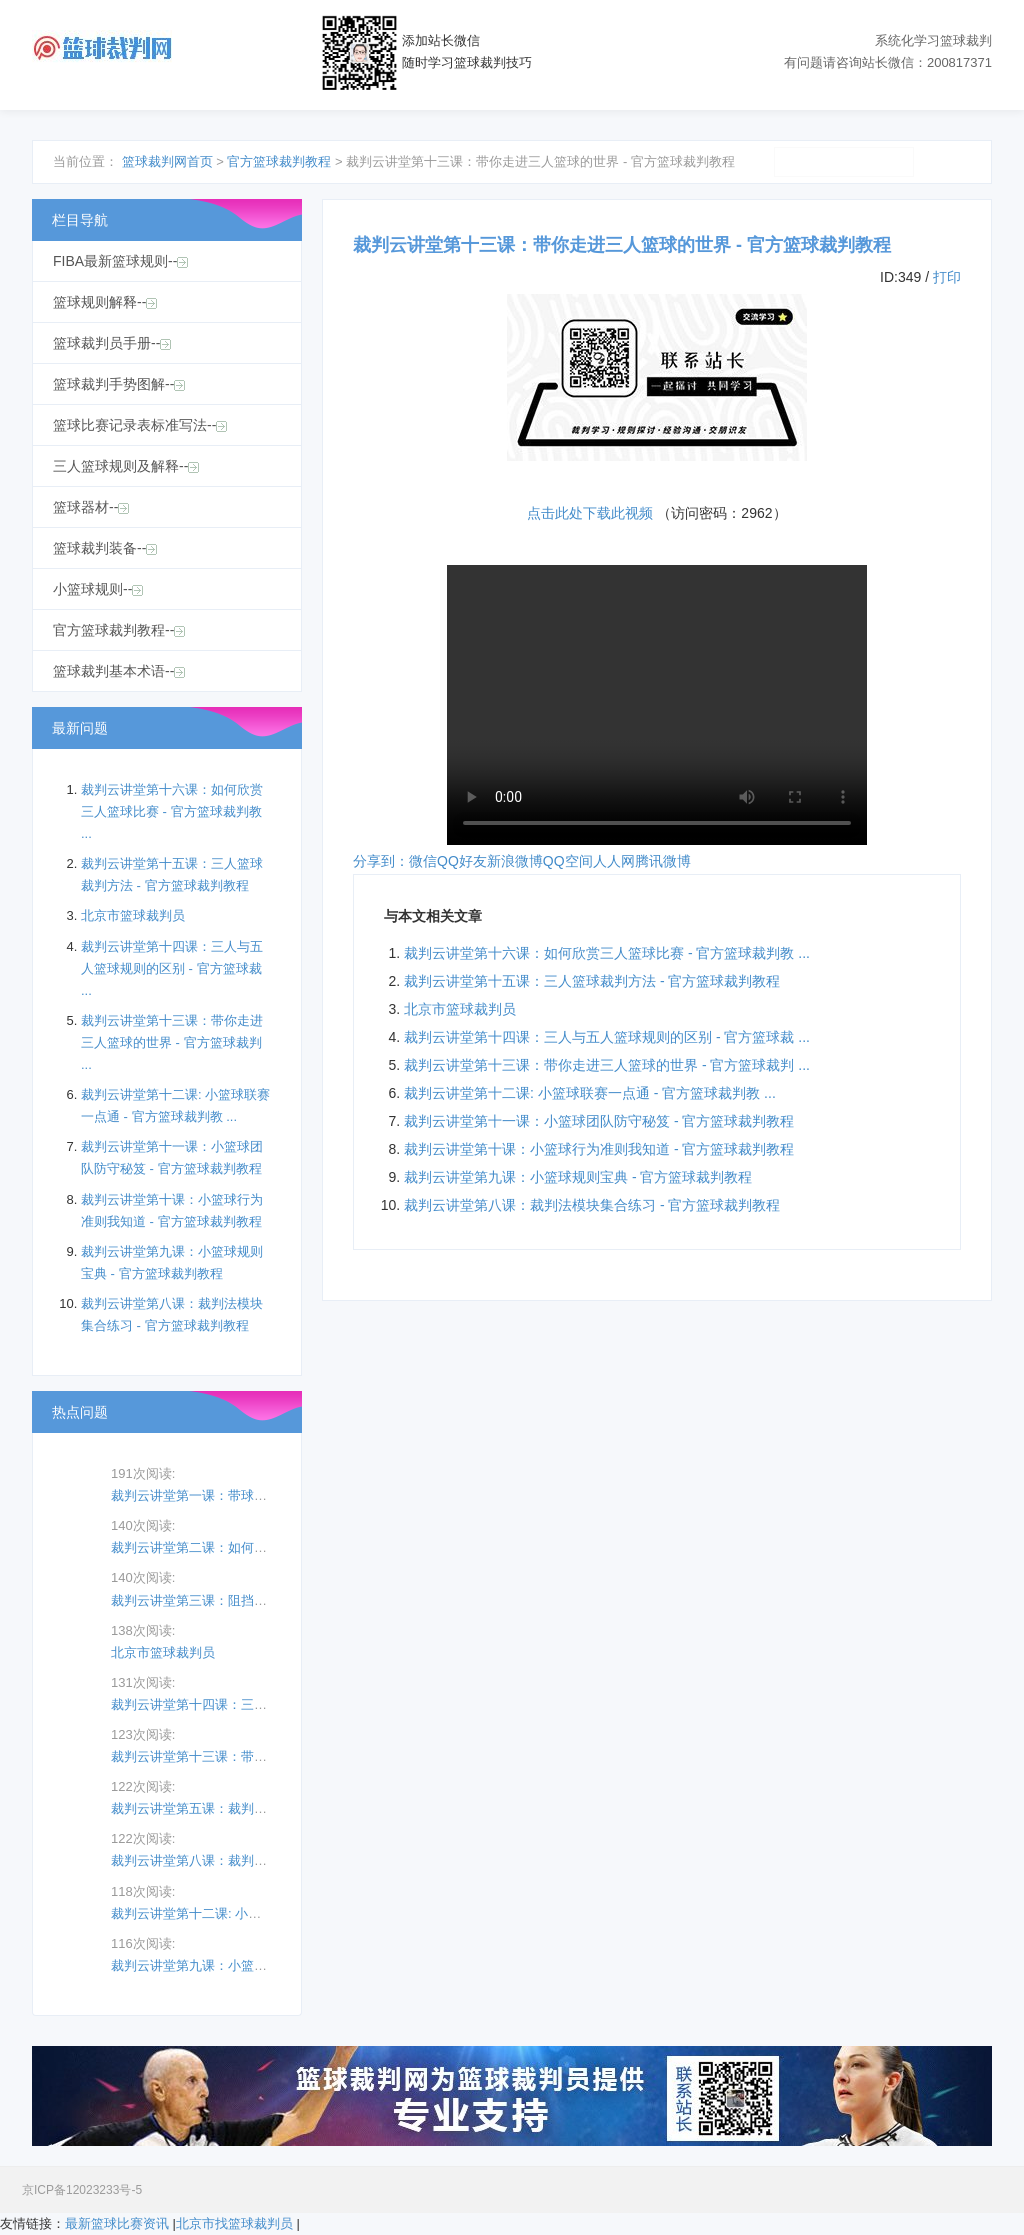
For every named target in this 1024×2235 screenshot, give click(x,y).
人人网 (614, 861)
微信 (423, 861)
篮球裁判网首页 (167, 161)
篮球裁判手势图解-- (119, 384)
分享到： (381, 861)
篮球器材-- (91, 507)
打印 (947, 277)
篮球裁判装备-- (105, 548)
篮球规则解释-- (105, 302)
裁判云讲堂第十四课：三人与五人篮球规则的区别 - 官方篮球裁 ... (607, 1037)
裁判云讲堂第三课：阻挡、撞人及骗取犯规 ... (241, 1600)
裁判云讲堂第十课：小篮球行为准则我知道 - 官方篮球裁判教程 (599, 1149)
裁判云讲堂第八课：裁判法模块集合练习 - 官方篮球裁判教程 (592, 1205)
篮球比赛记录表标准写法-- (140, 425)
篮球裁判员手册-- (112, 343)
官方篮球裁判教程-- (119, 630)
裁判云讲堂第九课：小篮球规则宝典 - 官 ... (234, 1965)
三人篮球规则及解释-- (126, 466)
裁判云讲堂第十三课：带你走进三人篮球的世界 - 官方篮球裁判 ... (607, 1065)
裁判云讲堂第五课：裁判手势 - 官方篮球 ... (234, 1808)
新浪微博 (515, 861)
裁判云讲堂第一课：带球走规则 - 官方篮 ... (234, 1495)
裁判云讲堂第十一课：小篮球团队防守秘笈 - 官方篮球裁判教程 (599, 1121)
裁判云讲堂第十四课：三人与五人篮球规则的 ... (248, 1704)
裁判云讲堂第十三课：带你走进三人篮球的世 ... (248, 1756)
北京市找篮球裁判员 (234, 2223)
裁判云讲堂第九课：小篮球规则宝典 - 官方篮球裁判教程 (578, 1177)
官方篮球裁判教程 (279, 161)
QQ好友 (462, 861)
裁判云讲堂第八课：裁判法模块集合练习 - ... (239, 1860)
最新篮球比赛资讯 (117, 2223)
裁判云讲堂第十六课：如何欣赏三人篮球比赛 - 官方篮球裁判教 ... (607, 953)
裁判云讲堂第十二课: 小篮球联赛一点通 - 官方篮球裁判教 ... (590, 1093)
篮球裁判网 (102, 49)
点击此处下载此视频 (590, 513)
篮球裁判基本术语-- (119, 671)
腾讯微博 (663, 861)
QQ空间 (568, 861)
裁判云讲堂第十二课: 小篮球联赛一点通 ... (232, 1913)
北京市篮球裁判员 (460, 1009)
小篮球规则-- (98, 589)
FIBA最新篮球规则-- (120, 261)
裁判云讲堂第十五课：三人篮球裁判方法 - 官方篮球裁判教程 (592, 981)
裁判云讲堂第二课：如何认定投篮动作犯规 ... (241, 1547)
